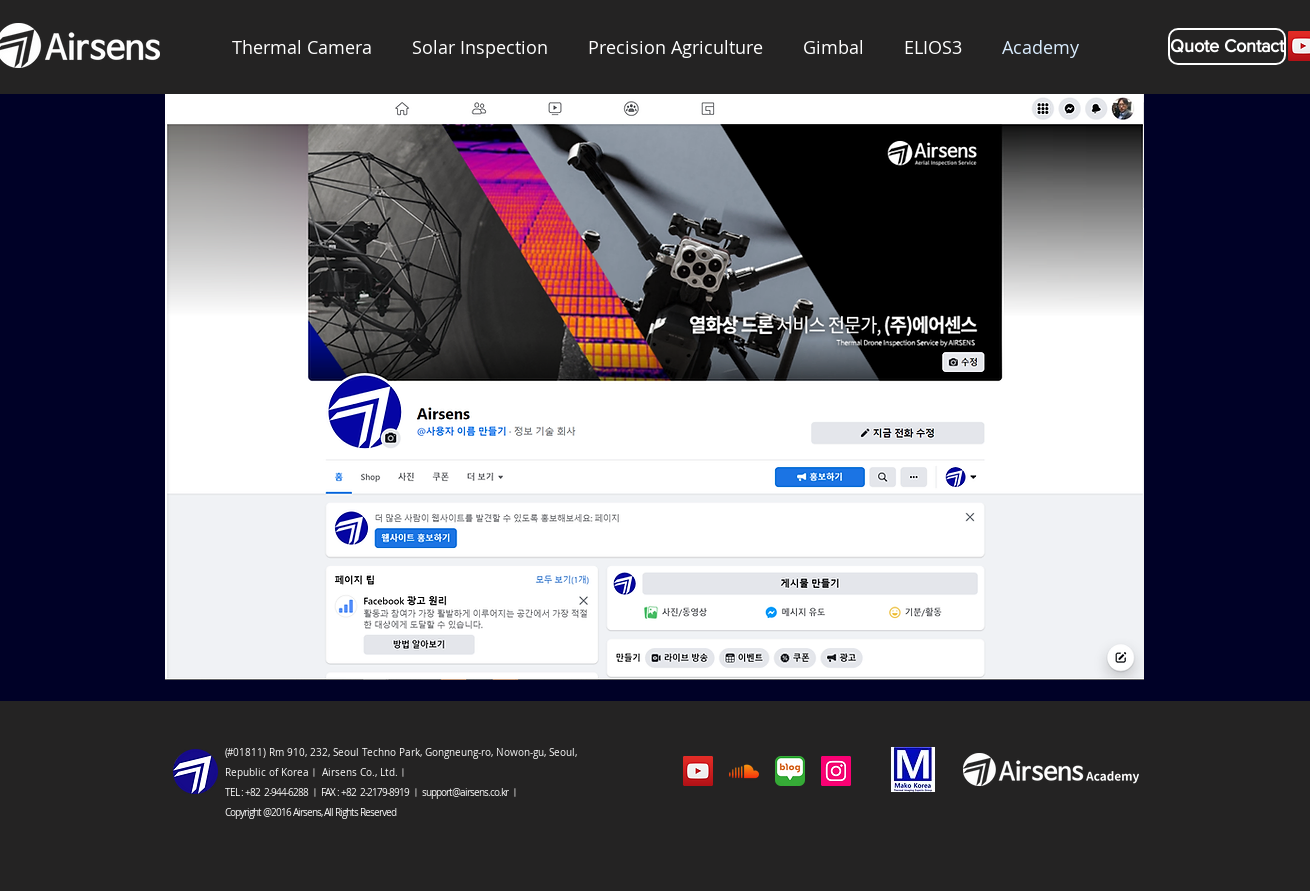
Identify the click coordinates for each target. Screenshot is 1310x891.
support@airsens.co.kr (465, 792)
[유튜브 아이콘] (698, 771)
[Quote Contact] (1227, 46)
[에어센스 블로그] (790, 771)
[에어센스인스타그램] (836, 771)
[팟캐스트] (744, 771)
